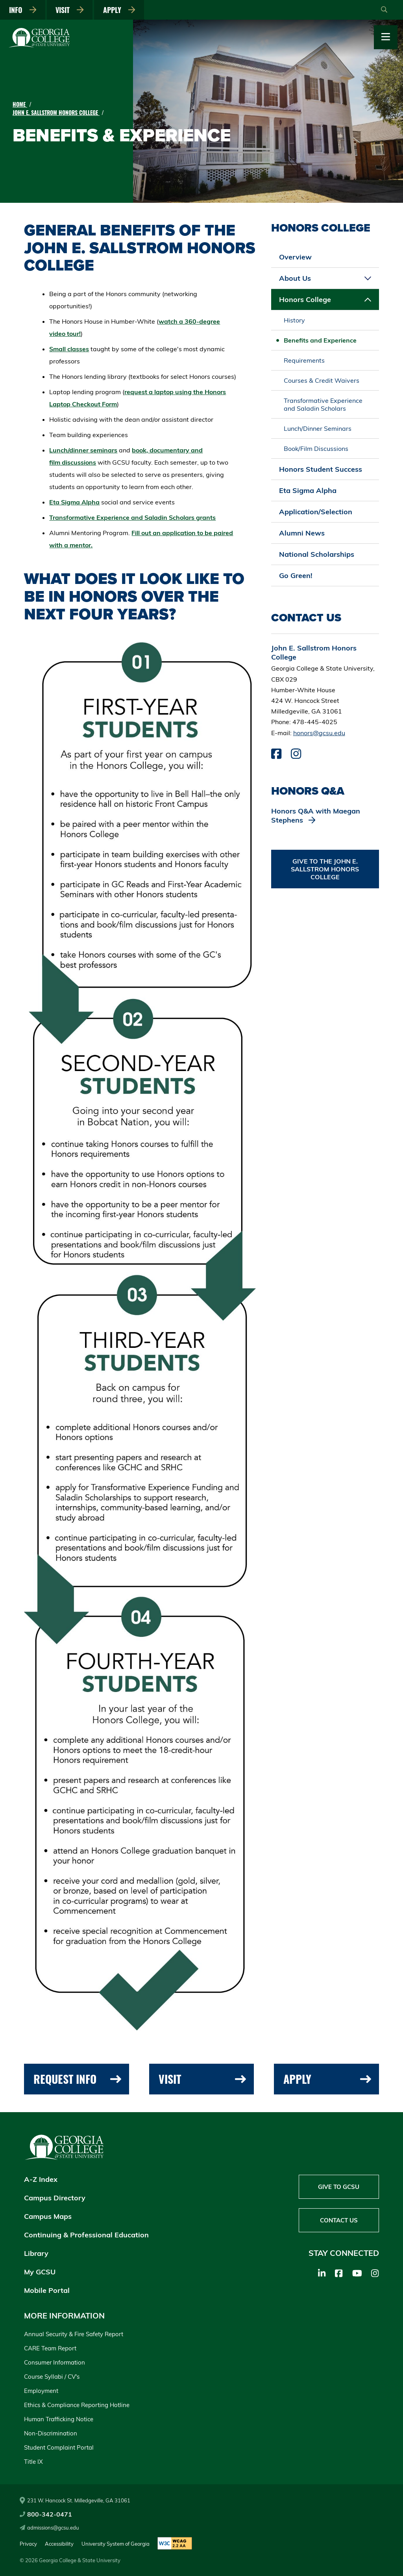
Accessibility (59, 2544)
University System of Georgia (115, 2544)
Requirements (304, 360)
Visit (69, 10)
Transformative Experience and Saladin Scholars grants (132, 517)
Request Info (77, 2079)
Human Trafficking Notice (58, 2419)
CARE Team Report (50, 2348)
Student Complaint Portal (59, 2447)
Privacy (28, 2544)
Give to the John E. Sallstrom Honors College (325, 869)
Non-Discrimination (50, 2433)
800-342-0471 (46, 2514)
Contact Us (339, 2220)
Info (23, 10)
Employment (41, 2390)
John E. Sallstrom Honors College (56, 112)
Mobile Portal (47, 2290)
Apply (119, 10)
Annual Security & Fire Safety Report (73, 2334)
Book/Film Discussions (316, 448)
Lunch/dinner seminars (83, 450)
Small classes (69, 349)
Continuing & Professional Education (86, 2234)
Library (36, 2253)
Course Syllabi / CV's (51, 2376)
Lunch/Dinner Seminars (317, 428)
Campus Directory (54, 2197)
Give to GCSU (338, 2187)
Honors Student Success (320, 469)
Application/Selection (315, 511)
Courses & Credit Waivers (321, 380)
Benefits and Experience (320, 340)
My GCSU (39, 2271)
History (294, 320)
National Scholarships (316, 554)
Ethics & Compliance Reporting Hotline (76, 2405)
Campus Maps (48, 2216)
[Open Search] (384, 10)
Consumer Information (54, 2362)
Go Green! (295, 575)
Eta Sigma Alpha (74, 502)
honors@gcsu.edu (319, 733)
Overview (295, 256)
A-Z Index (40, 2179)
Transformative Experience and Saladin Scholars (323, 404)
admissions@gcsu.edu (49, 2527)
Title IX (33, 2461)
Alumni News (302, 532)
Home (20, 104)
